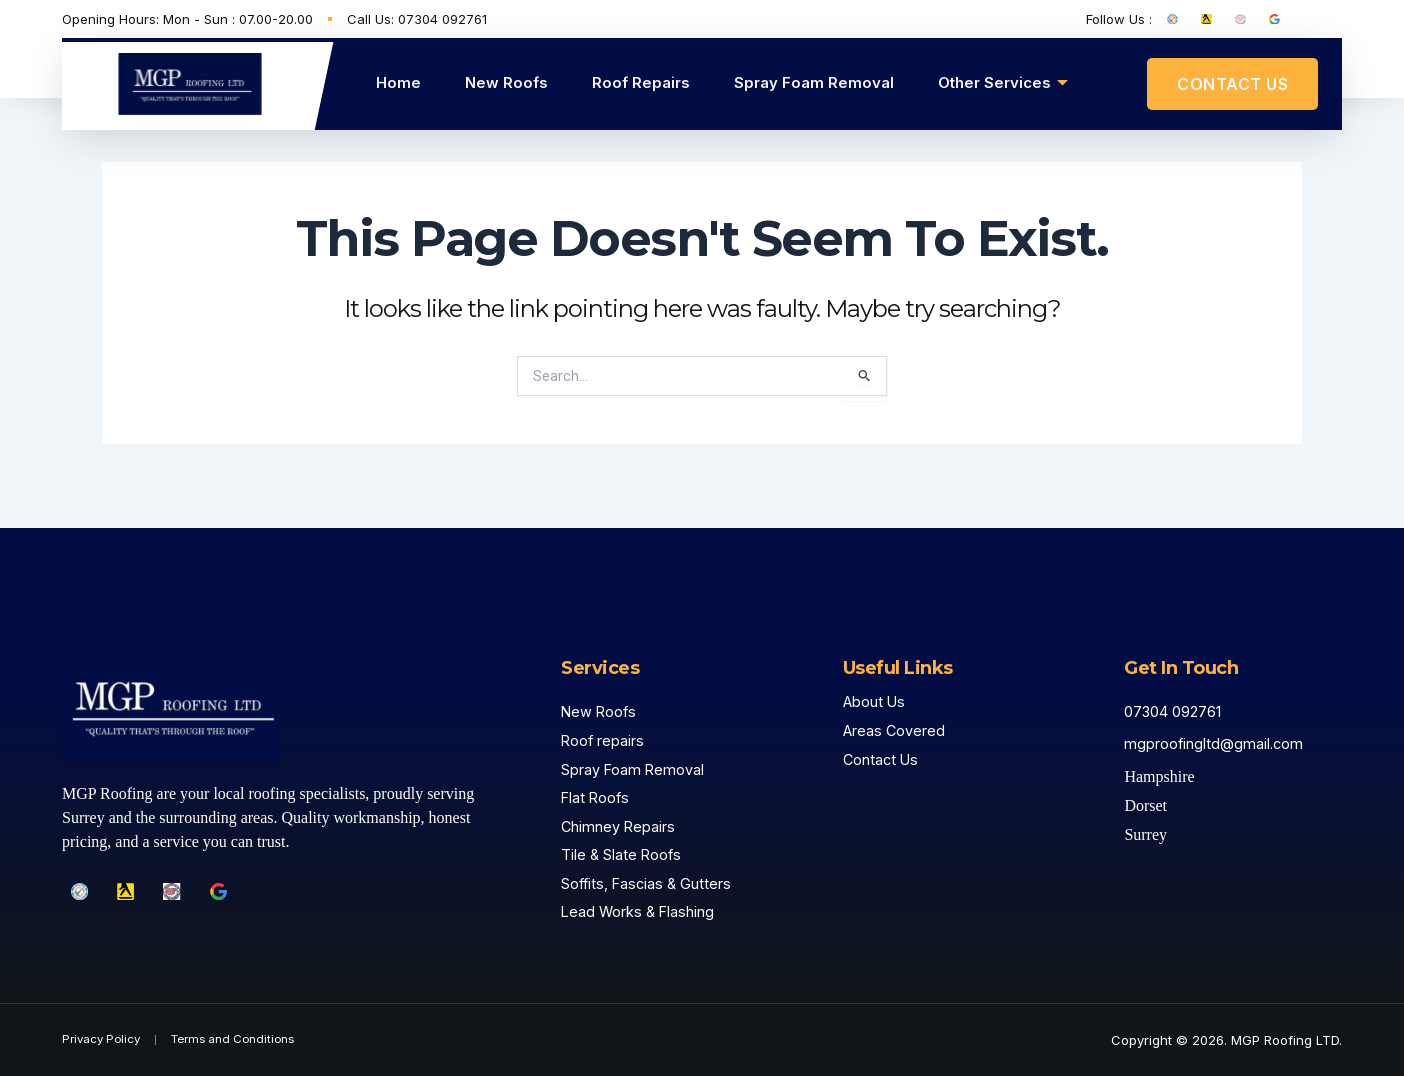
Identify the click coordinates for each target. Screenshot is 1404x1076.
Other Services (1003, 82)
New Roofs (506, 82)
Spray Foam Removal (814, 82)
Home (398, 82)
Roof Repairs (641, 82)
